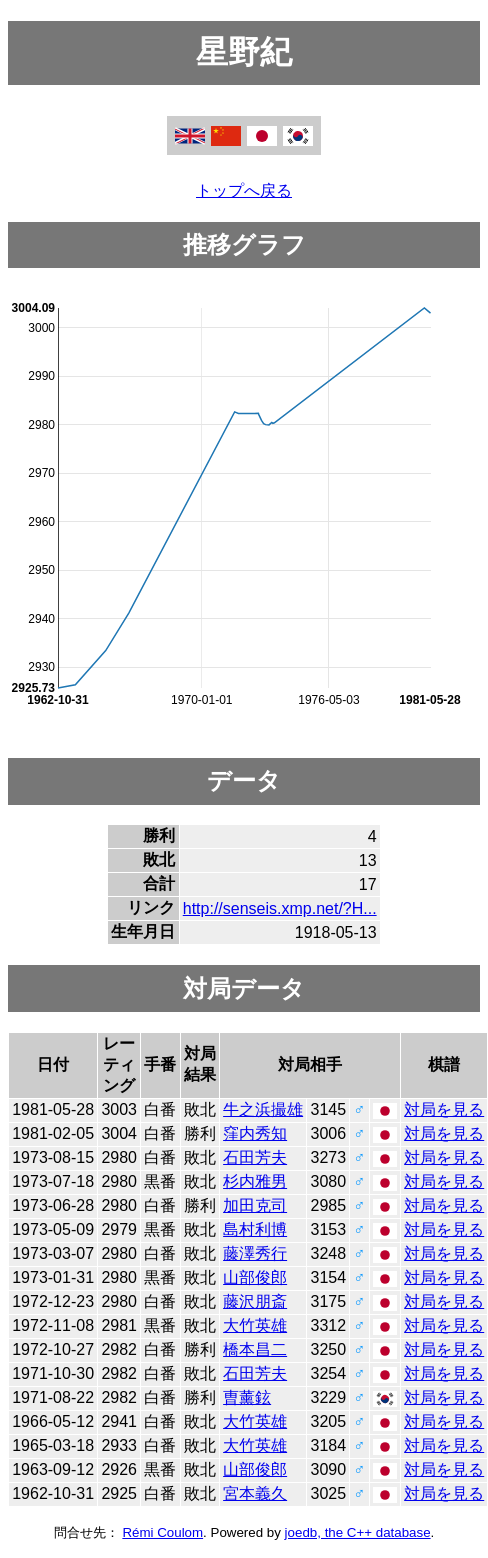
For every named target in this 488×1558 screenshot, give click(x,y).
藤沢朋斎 (255, 1301)
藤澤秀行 (255, 1253)
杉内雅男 (255, 1181)
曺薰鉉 (247, 1397)
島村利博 (255, 1229)
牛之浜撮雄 (263, 1109)
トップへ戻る (244, 190)
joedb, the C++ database (358, 1532)
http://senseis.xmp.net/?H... (280, 908)
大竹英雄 (255, 1325)
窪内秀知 (255, 1133)
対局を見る (444, 1109)
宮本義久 (255, 1493)
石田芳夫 (255, 1157)
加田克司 (255, 1205)
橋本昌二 (255, 1349)
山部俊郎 (255, 1277)
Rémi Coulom (162, 1532)
